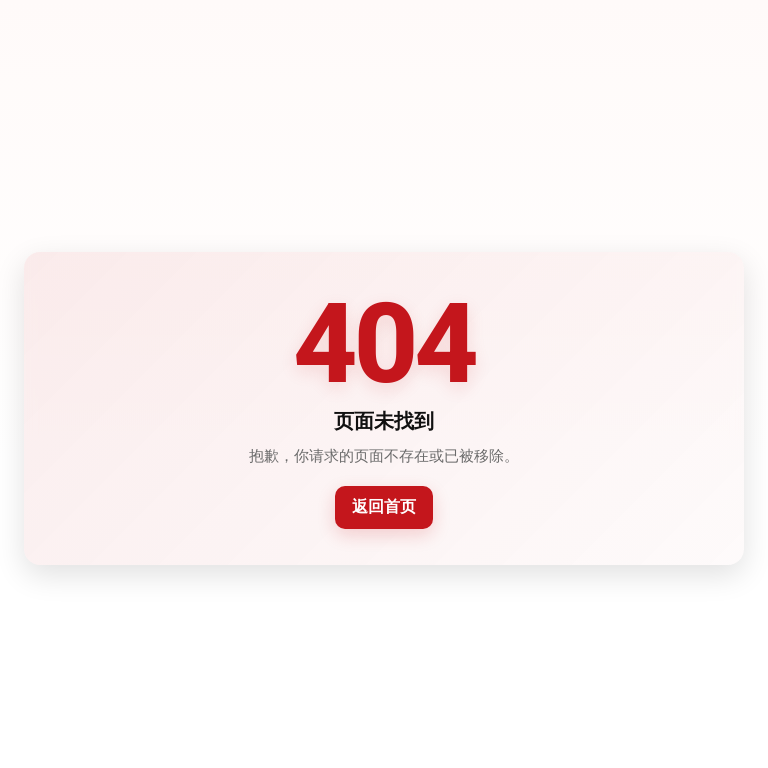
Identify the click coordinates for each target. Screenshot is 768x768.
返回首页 (384, 506)
